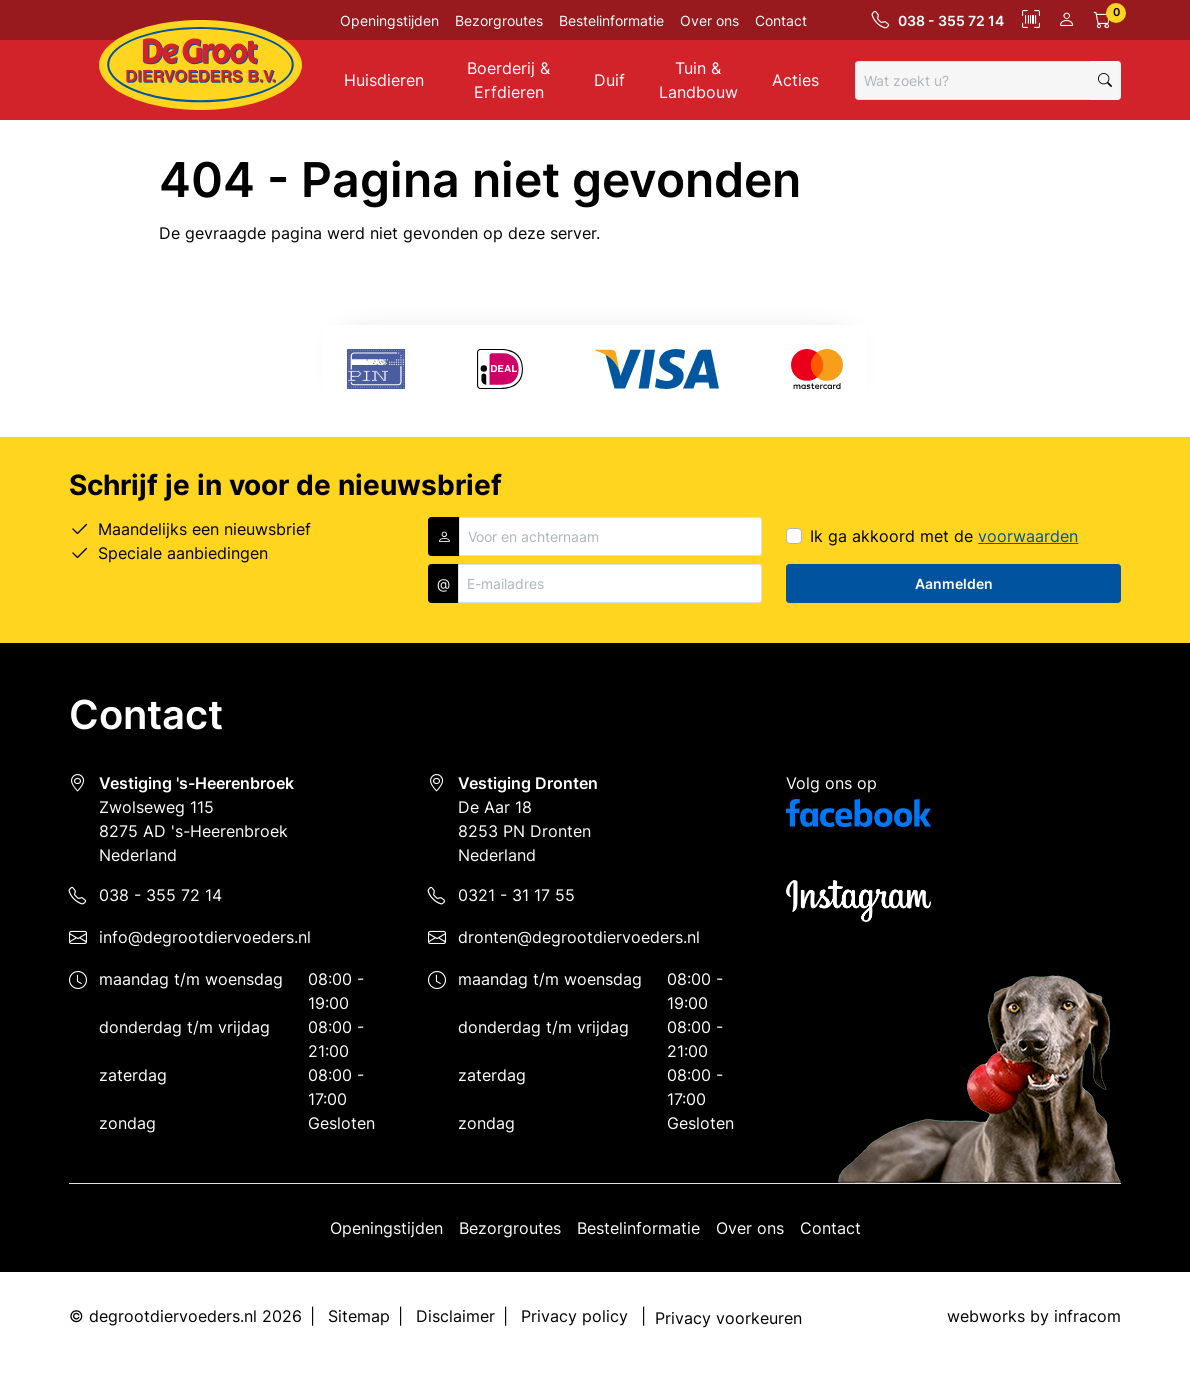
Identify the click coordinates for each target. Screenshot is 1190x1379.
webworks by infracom (1034, 1316)
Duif (609, 80)
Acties (795, 80)
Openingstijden (389, 20)
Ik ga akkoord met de (944, 536)
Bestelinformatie (611, 20)
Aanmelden (954, 583)
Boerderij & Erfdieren (508, 80)
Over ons (709, 20)
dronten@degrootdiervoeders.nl (579, 937)
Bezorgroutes (499, 20)
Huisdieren (384, 80)
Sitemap (359, 1316)
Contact (781, 20)
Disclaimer (455, 1316)
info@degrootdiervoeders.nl (205, 937)
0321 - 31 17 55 (516, 895)
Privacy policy (574, 1316)
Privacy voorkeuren (728, 1318)
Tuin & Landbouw (698, 80)
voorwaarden (1028, 536)
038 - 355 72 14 (160, 895)
